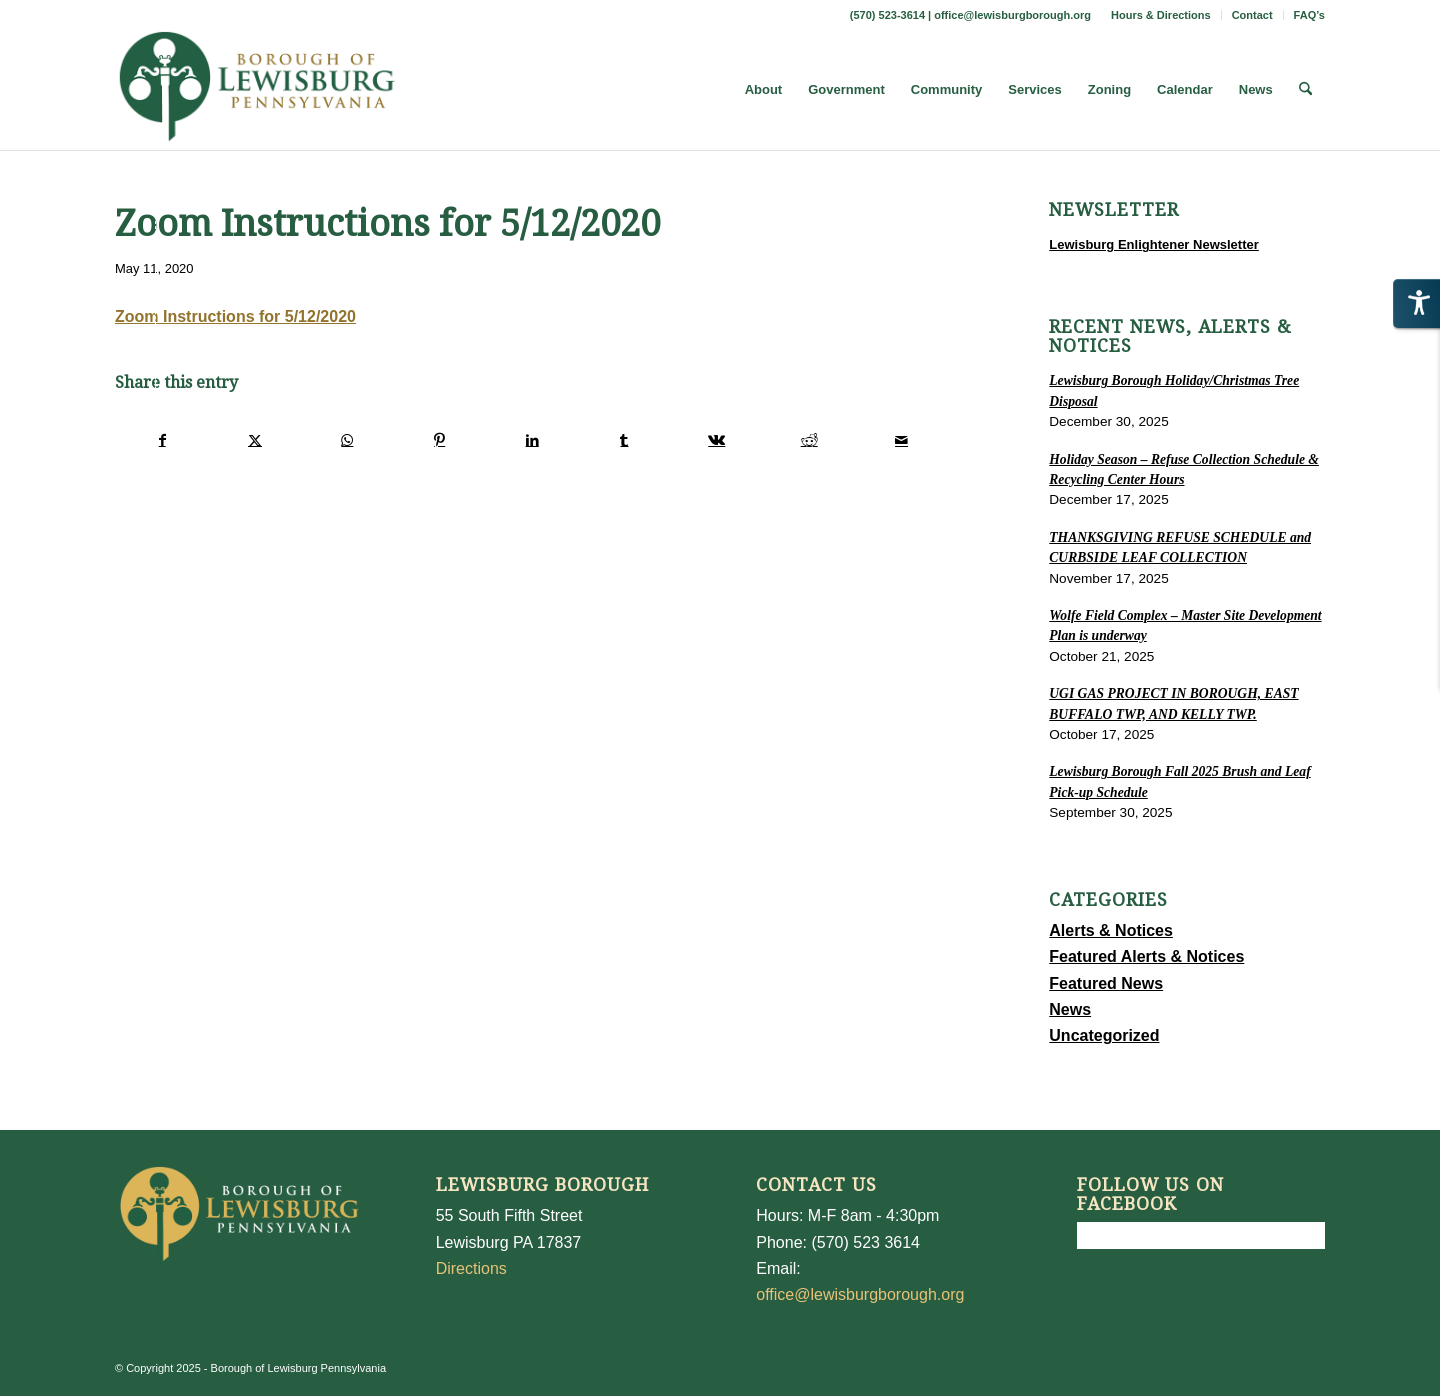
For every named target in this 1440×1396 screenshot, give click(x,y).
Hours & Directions (1161, 15)
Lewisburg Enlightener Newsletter (1154, 244)
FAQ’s (1309, 15)
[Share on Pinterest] (439, 440)
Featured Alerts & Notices (1146, 956)
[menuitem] (1161, 15)
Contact (1252, 15)
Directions (471, 1268)
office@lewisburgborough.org (1012, 15)
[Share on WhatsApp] (347, 440)
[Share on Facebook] (162, 440)
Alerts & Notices (1111, 930)
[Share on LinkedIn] (531, 440)
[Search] (1305, 90)
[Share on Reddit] (809, 440)
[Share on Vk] (716, 440)
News (1070, 1009)
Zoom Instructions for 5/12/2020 (235, 316)
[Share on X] (254, 440)
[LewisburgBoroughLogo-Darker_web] (257, 90)
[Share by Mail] (901, 440)
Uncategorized (1104, 1035)
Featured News (1106, 983)
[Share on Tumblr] (624, 440)
